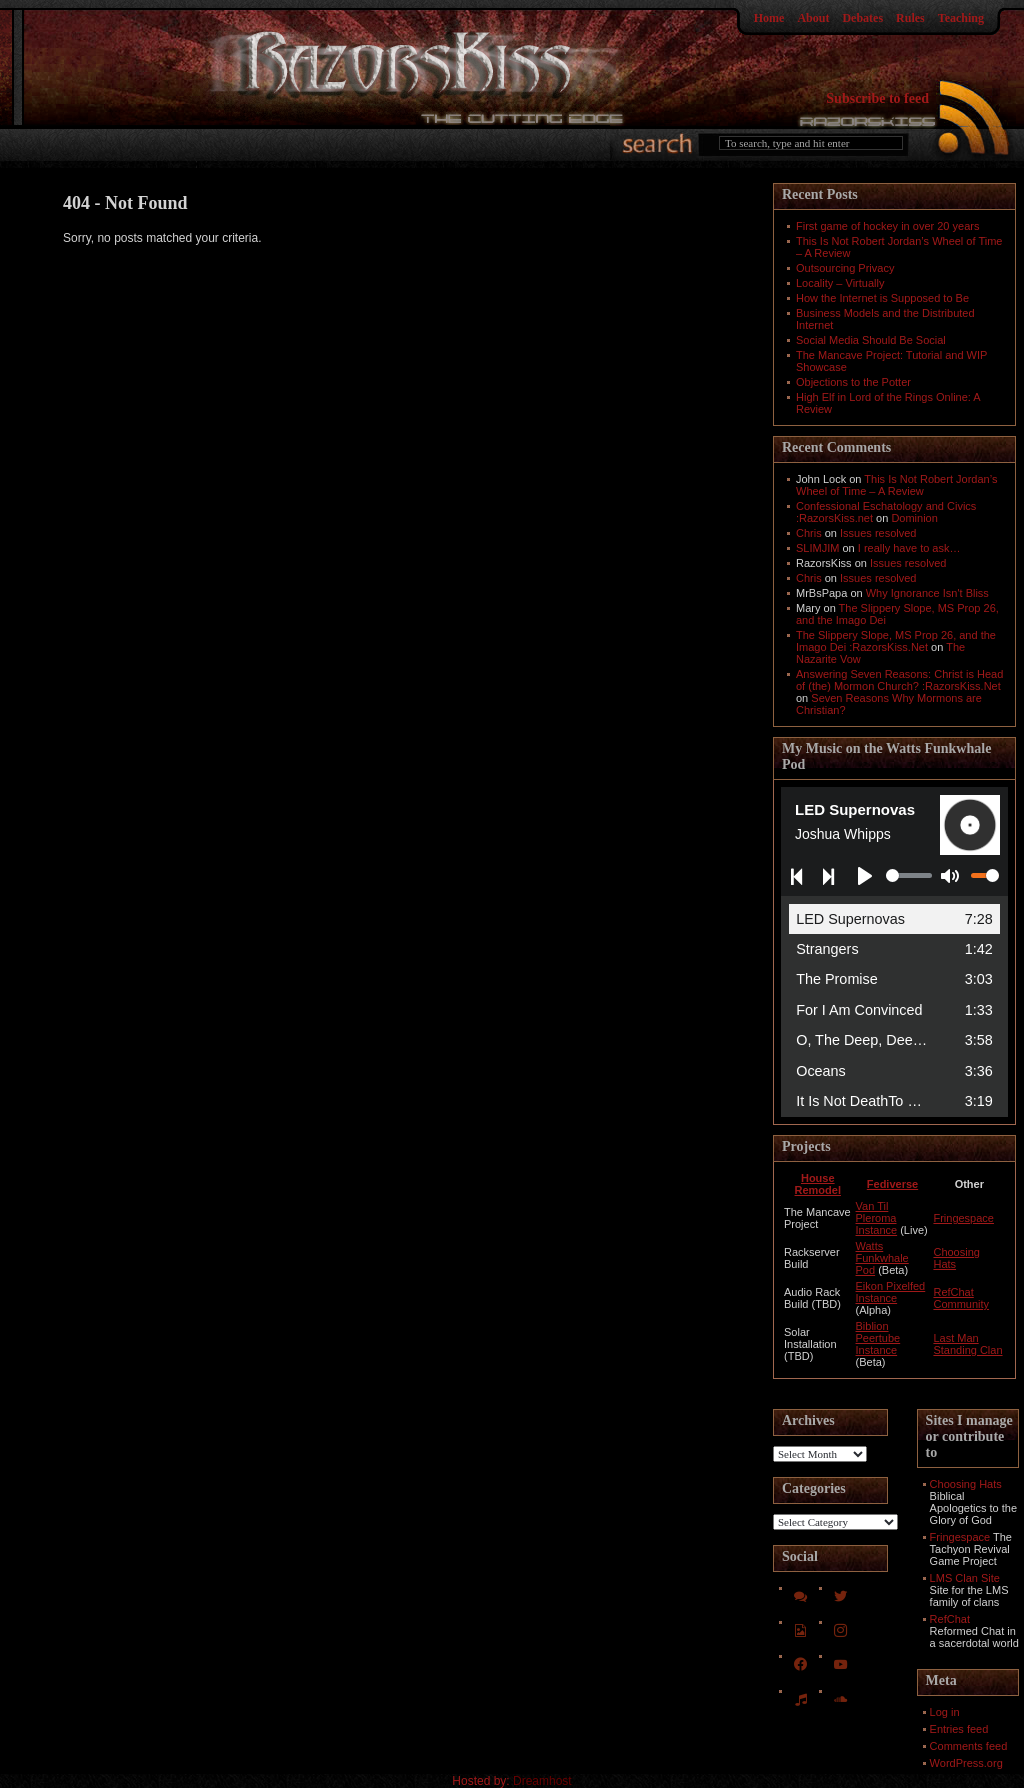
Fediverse (892, 1184)
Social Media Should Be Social (871, 340)
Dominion (914, 518)
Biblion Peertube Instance (878, 1338)
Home (769, 18)
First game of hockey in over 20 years (887, 226)
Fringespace (963, 1218)
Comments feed (969, 1746)
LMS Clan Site (965, 1578)
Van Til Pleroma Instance (877, 1218)
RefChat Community (961, 1298)
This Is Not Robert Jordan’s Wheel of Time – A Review (896, 485)
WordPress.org (966, 1763)
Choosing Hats (966, 1484)
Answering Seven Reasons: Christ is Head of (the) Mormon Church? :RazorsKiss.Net (899, 680)
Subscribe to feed (877, 98)
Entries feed (959, 1729)
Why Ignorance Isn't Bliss (927, 593)
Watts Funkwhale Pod (882, 1258)
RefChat (950, 1619)
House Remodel (818, 1184)
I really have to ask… (909, 548)
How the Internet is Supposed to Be (882, 298)
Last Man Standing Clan (967, 1344)
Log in (945, 1712)
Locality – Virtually (840, 283)
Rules (910, 18)
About (813, 18)
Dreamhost (542, 1781)
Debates (862, 18)
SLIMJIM (817, 548)
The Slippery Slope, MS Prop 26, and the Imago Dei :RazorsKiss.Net (896, 641)
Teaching (961, 18)
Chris (809, 533)
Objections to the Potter (853, 382)
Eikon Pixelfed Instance (891, 1292)
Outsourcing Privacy (845, 268)
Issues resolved (878, 533)
